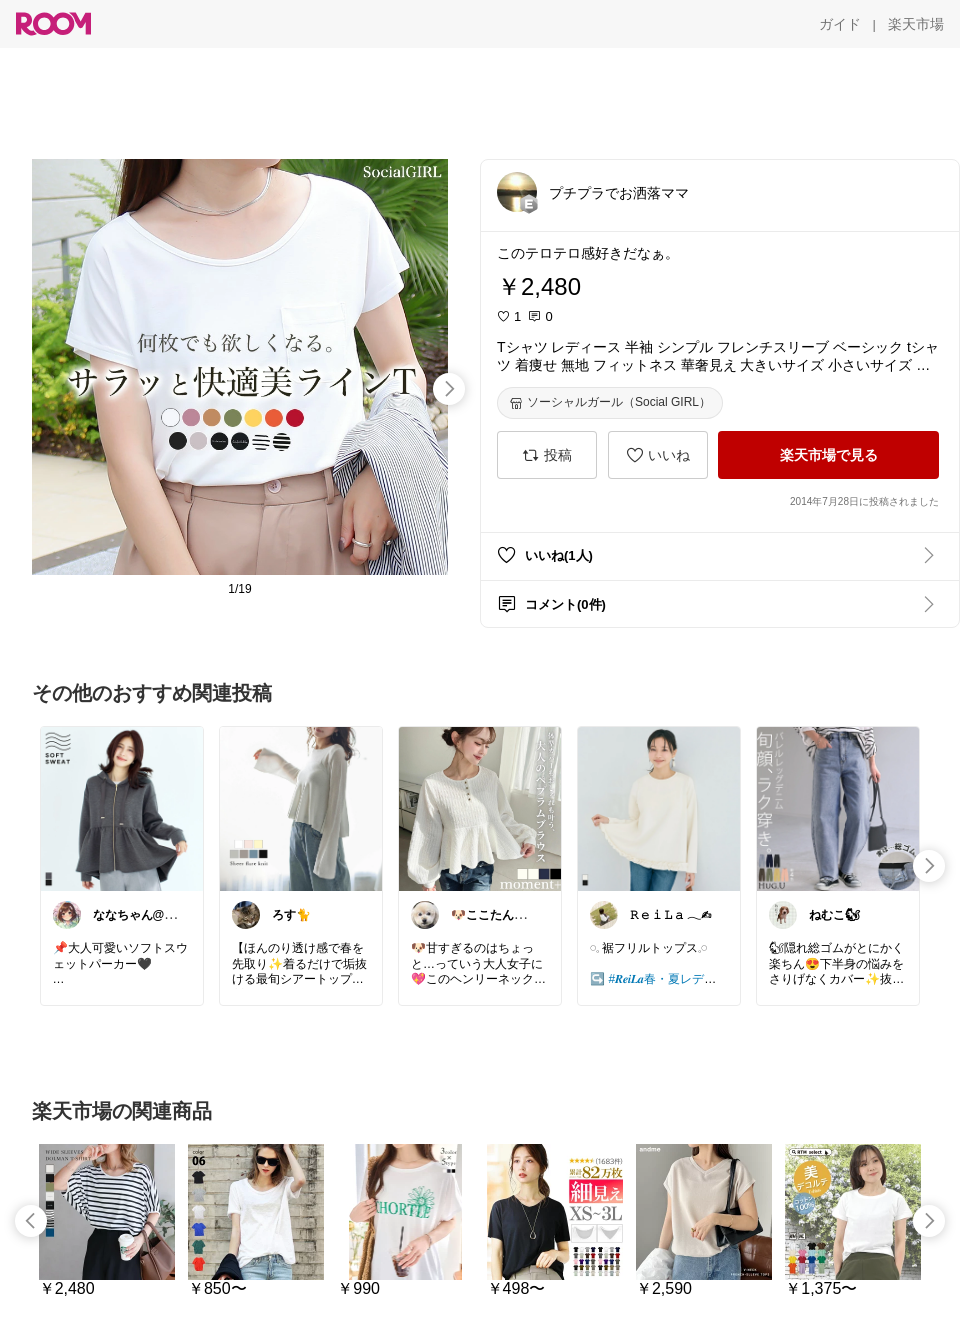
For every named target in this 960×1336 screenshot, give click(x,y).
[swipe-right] (449, 389)
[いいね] (658, 455)
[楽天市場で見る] (828, 455)
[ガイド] (840, 24)
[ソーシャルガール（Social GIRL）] (610, 403)
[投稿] (547, 455)
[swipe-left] (31, 1221)
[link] (122, 808)
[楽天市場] (916, 24)
